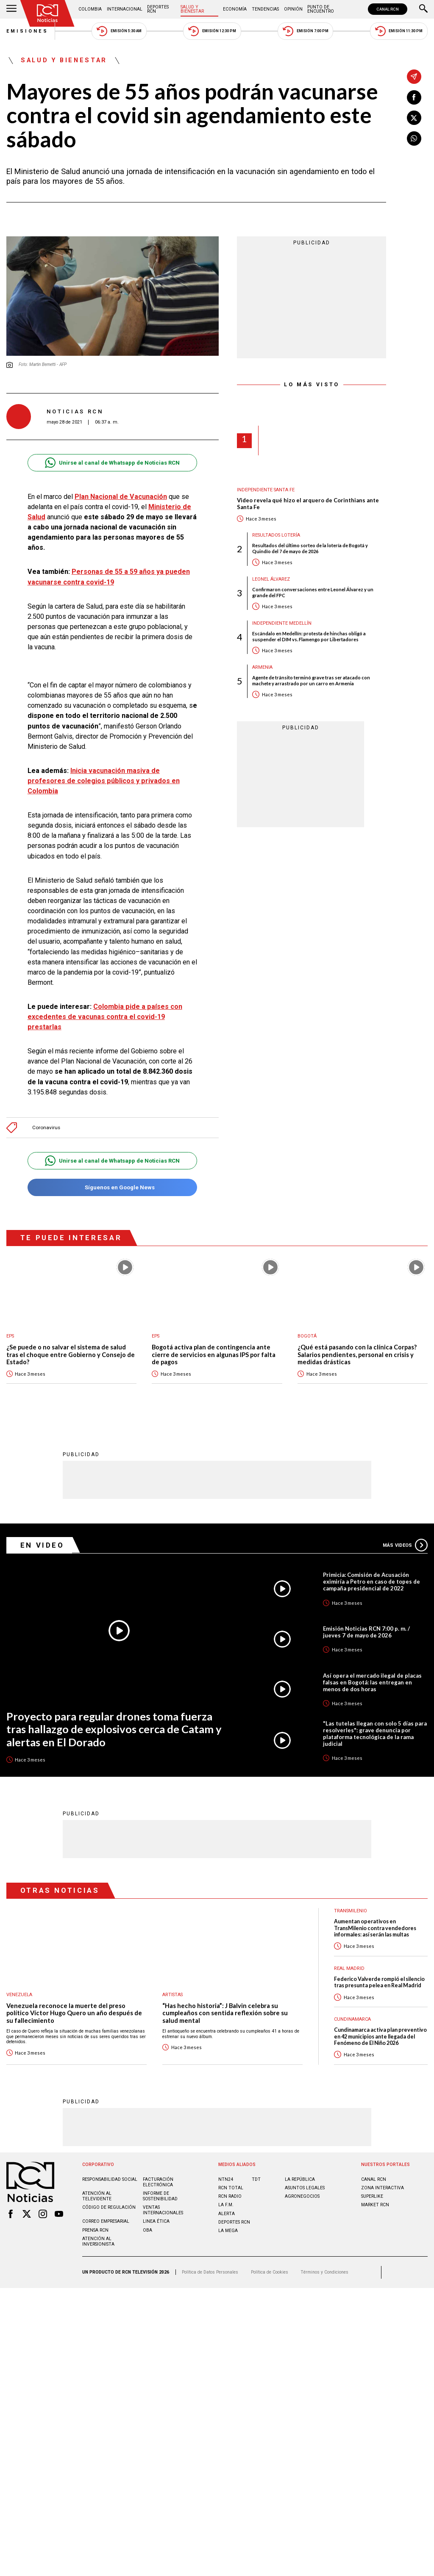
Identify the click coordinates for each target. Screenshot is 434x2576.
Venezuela (19, 1994)
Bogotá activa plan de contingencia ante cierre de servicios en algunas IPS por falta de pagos (213, 1354)
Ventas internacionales (163, 2210)
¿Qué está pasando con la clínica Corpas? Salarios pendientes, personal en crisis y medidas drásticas (357, 1354)
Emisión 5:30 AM (119, 31)
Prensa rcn (95, 2230)
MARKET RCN (375, 2205)
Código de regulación (109, 2207)
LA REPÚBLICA (300, 2179)
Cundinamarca (352, 2019)
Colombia (90, 9)
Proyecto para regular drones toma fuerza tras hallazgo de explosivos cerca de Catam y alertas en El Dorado (114, 1729)
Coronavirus (46, 1127)
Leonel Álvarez (271, 579)
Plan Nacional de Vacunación (121, 497)
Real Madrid (349, 1968)
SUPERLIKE (372, 2196)
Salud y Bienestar (192, 9)
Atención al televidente (96, 2196)
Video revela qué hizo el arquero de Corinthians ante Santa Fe (308, 503)
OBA (147, 2230)
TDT (256, 2179)
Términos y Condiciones (324, 2272)
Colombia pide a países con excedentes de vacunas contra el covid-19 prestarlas (105, 1017)
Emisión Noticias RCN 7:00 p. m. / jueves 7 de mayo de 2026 (366, 1632)
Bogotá (307, 1336)
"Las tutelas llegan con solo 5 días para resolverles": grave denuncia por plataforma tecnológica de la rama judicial (375, 1733)
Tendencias (265, 9)
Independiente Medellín (282, 623)
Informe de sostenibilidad (160, 2196)
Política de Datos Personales (210, 2272)
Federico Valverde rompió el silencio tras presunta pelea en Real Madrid (379, 1982)
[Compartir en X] (414, 118)
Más (405, 1545)
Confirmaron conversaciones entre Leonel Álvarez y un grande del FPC (312, 592)
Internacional (124, 9)
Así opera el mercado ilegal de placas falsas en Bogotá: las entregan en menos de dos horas (372, 1682)
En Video (42, 1545)
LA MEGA (228, 2230)
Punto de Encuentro (320, 9)
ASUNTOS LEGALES (305, 2188)
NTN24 (225, 2179)
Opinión (293, 9)
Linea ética (156, 2221)
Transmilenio (350, 1911)
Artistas (172, 1994)
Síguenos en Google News (112, 1187)
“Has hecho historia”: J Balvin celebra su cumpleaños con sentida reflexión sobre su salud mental (225, 2013)
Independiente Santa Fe (266, 490)
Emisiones (27, 31)
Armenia (262, 667)
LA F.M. (226, 2205)
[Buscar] (423, 9)
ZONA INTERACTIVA (382, 2188)
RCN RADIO (230, 2196)
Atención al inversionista (98, 2241)
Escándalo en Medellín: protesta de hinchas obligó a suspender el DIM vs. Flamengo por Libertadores (309, 636)
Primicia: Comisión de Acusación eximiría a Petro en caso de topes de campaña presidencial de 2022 (371, 1581)
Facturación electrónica (158, 2182)
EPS (10, 1336)
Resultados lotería (276, 535)
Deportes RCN (158, 9)
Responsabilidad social (109, 2179)
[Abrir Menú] (11, 9)
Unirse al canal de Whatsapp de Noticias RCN (112, 462)
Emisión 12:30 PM (212, 31)
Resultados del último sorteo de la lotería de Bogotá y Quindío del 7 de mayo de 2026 (310, 548)
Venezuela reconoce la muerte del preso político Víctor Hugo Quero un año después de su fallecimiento (74, 2013)
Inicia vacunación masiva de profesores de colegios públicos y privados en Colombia (104, 781)
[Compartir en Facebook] (414, 97)
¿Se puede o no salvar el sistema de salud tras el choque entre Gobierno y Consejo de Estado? (70, 1354)
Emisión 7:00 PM (305, 31)
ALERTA (226, 2213)
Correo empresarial (105, 2221)
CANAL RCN (387, 9)
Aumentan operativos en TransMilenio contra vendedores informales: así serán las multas (375, 1928)
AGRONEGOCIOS (302, 2196)
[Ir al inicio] (47, 13)
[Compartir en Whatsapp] (414, 138)
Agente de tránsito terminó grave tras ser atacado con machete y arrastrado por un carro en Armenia (311, 680)
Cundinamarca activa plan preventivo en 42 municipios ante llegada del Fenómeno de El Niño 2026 (380, 2036)
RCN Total (230, 2188)
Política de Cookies (269, 2272)
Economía (235, 9)
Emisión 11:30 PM (399, 31)
